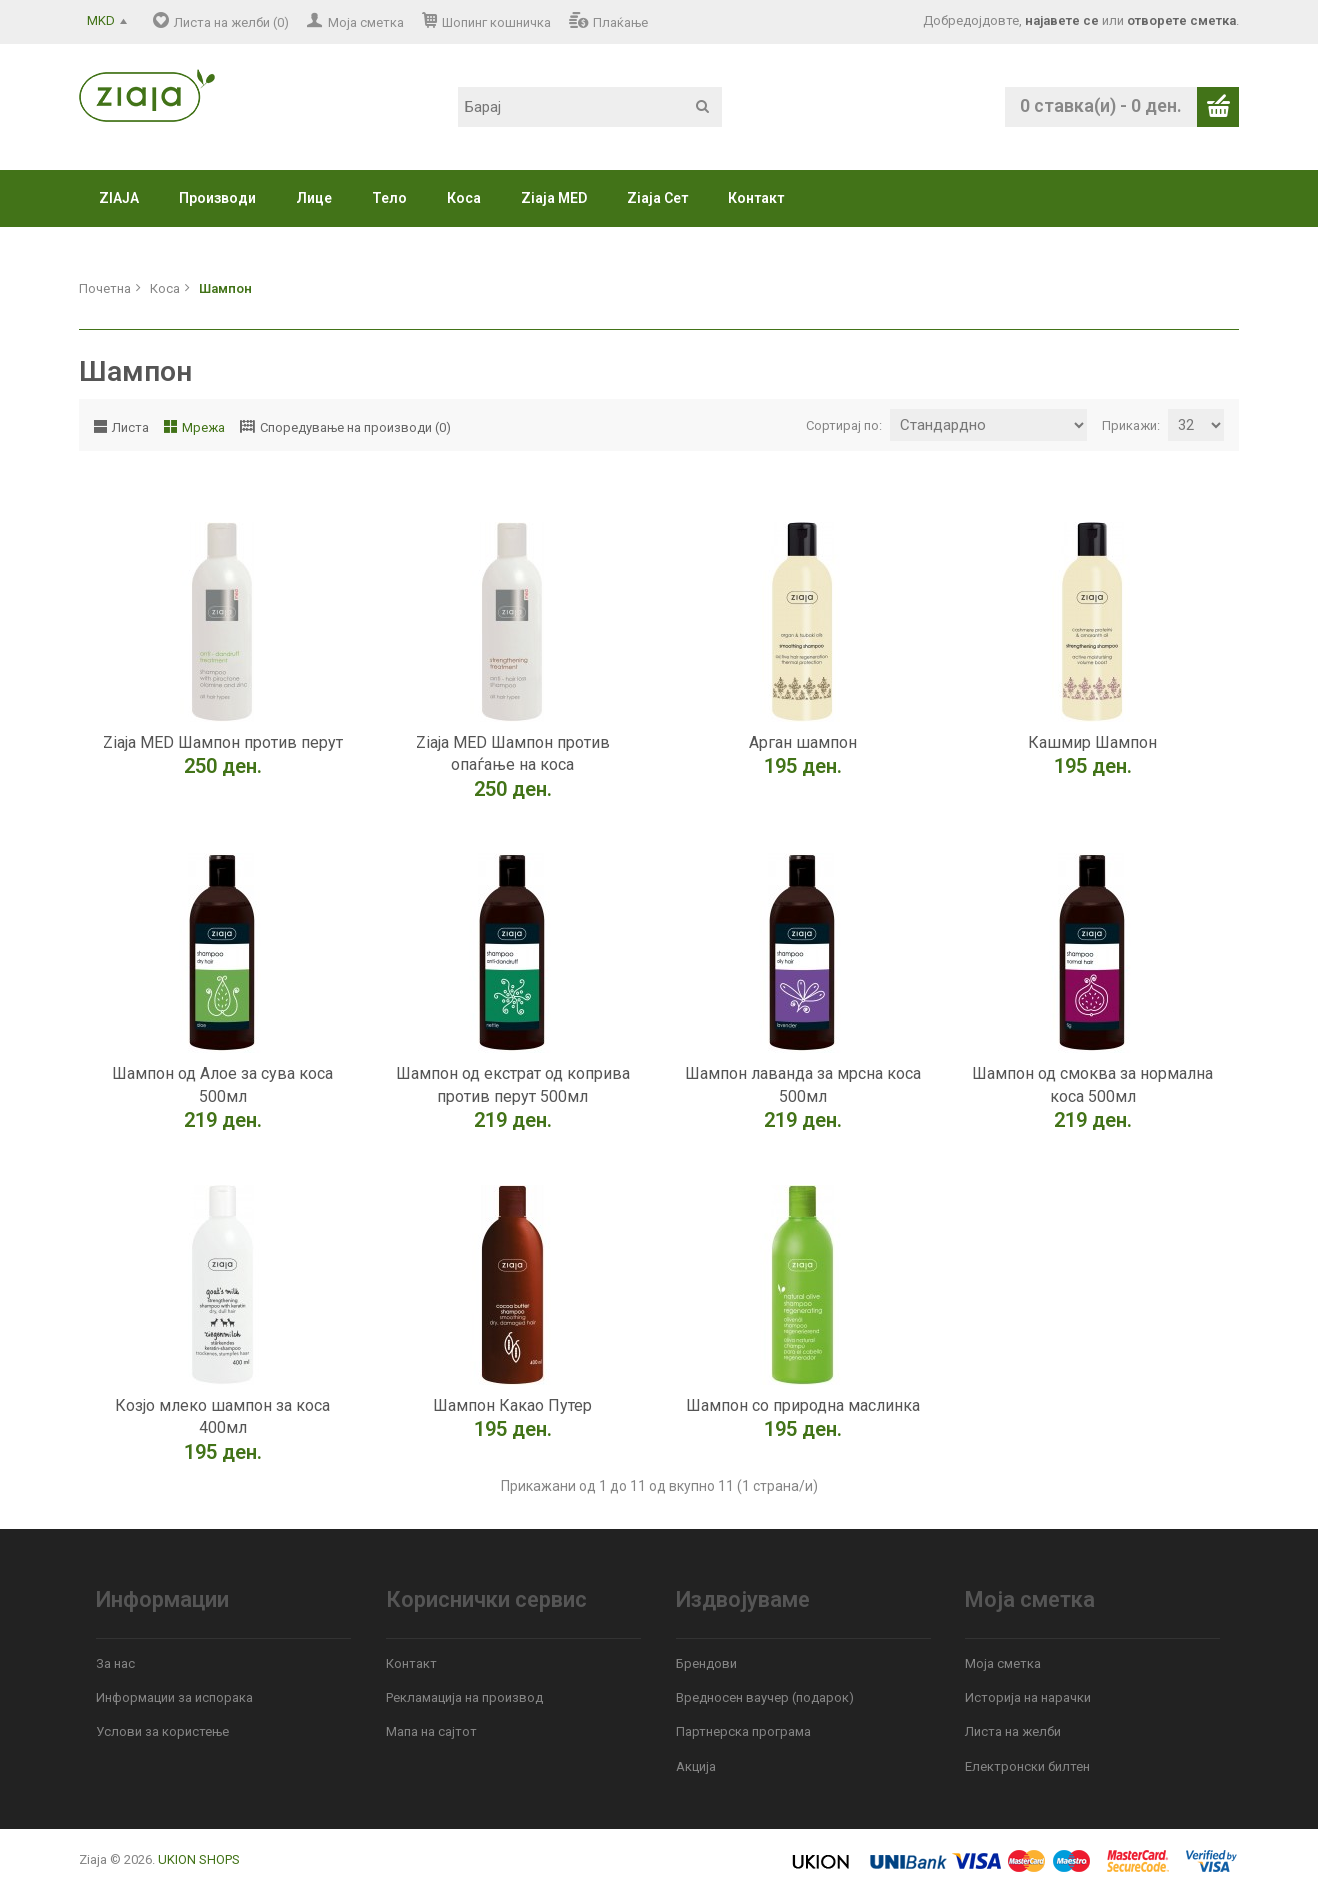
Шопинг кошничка (496, 22)
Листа (130, 427)
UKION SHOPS (199, 1859)
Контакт (756, 198)
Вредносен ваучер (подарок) (765, 1697)
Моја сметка (366, 22)
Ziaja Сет (657, 198)
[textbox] (590, 107)
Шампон (225, 288)
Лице (314, 198)
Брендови (706, 1663)
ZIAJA (119, 198)
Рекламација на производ (464, 1697)
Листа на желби (1013, 1731)
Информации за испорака (174, 1697)
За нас (115, 1663)
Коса (464, 198)
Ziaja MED (554, 198)
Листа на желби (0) (231, 22)
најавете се (1062, 20)
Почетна (105, 288)
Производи (217, 198)
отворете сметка (1181, 20)
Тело (389, 198)
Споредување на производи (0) (355, 427)
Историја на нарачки (1028, 1697)
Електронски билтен (1027, 1766)
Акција (696, 1766)
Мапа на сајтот (431, 1731)
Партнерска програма (743, 1731)
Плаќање (620, 22)
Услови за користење (162, 1731)
